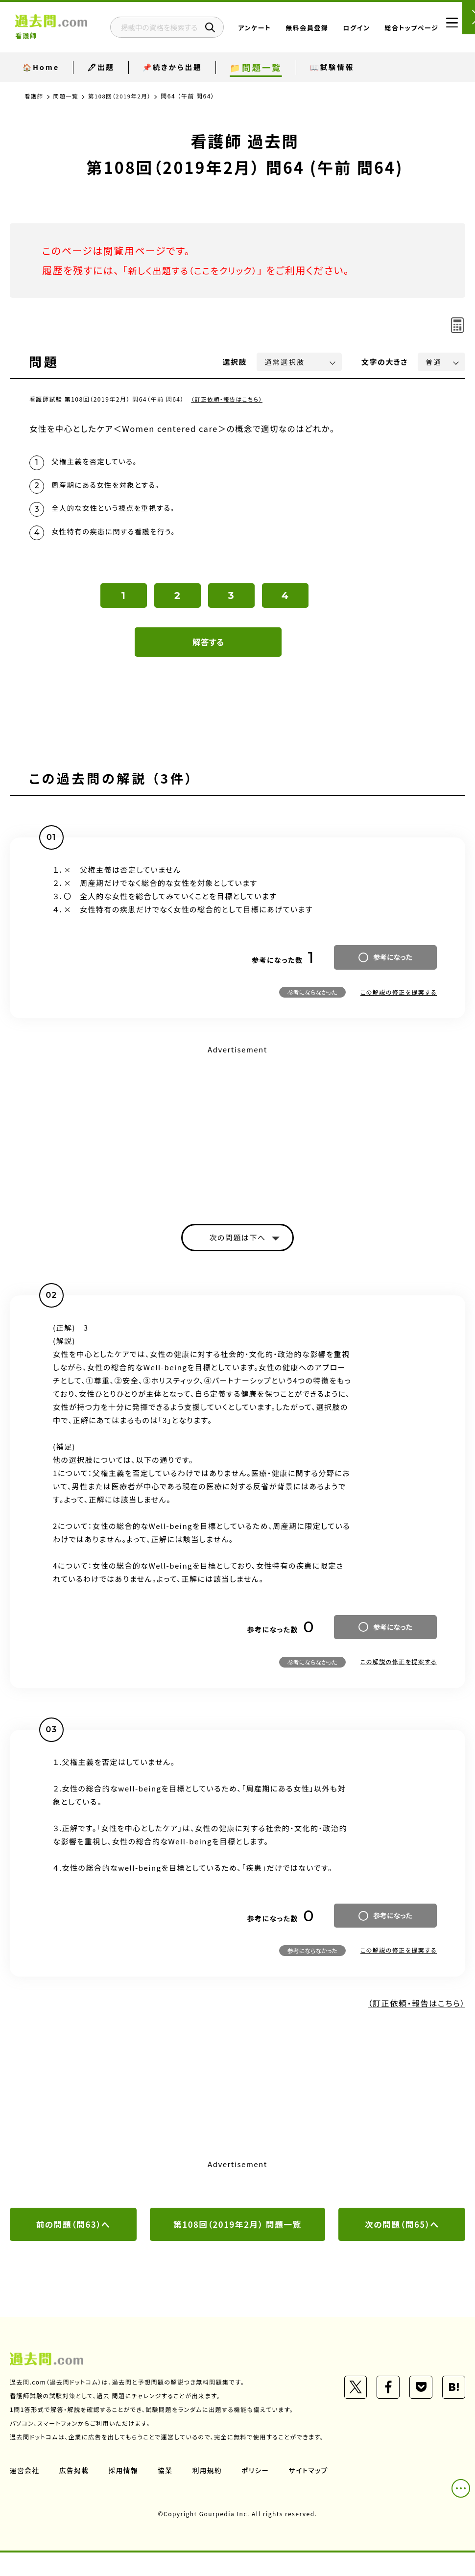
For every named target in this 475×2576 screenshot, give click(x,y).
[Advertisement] (237, 1133)
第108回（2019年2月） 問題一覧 (237, 2233)
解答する (208, 649)
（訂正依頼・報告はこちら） (228, 399)
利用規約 (209, 2494)
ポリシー (258, 2494)
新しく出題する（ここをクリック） (199, 270)
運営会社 (25, 2494)
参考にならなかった (312, 999)
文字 (384, 362)
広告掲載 (75, 2494)
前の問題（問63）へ (73, 2233)
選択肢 (235, 362)
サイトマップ (312, 2494)
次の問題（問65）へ (402, 2233)
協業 (167, 2494)
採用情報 (125, 2494)
